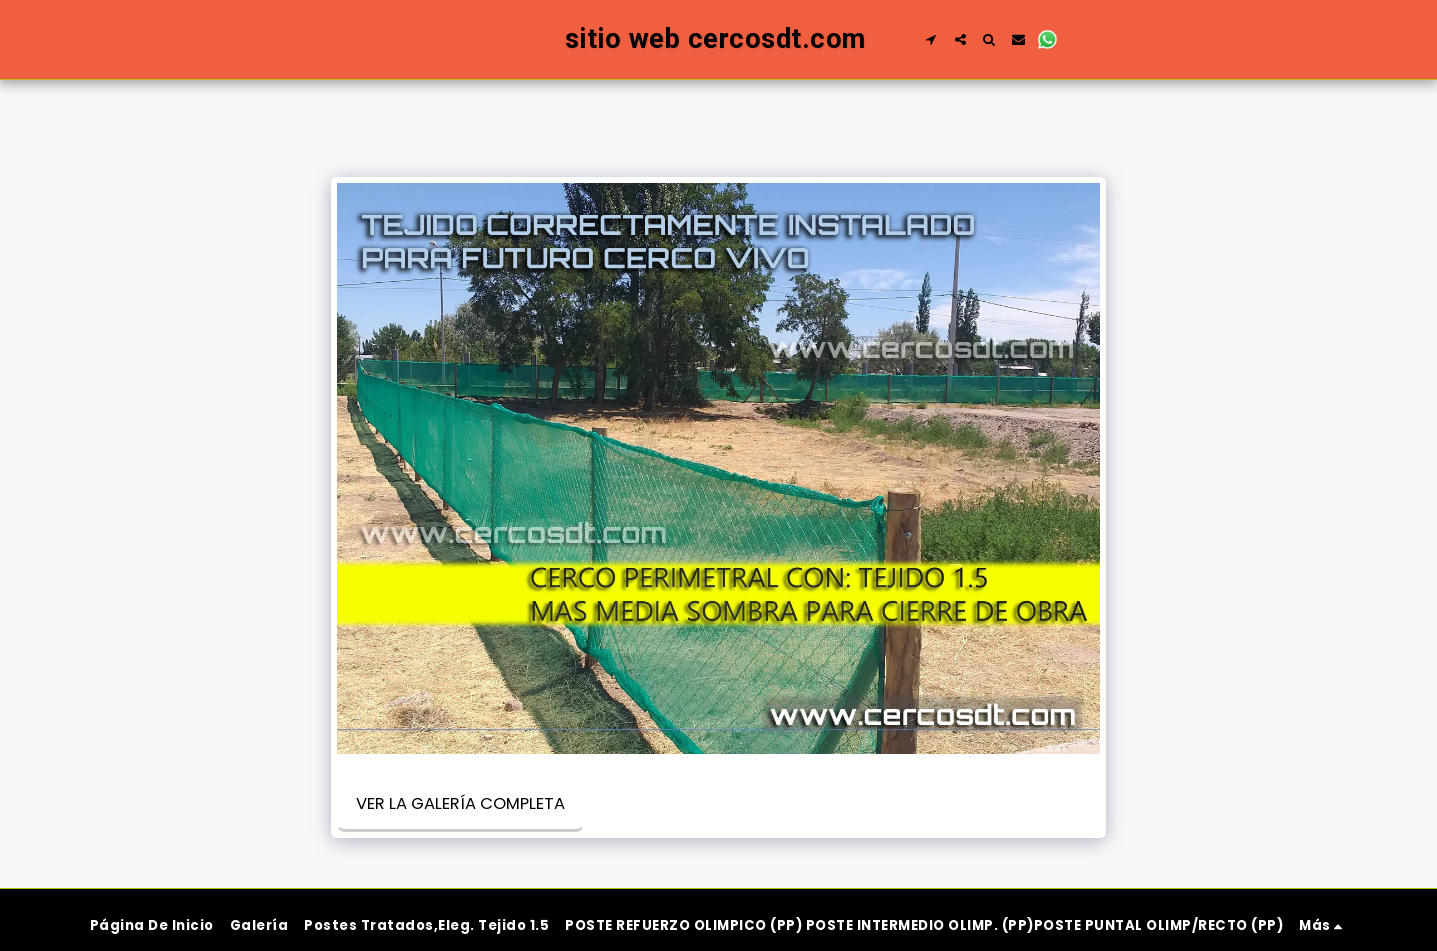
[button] (965, 39)
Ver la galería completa (460, 803)
